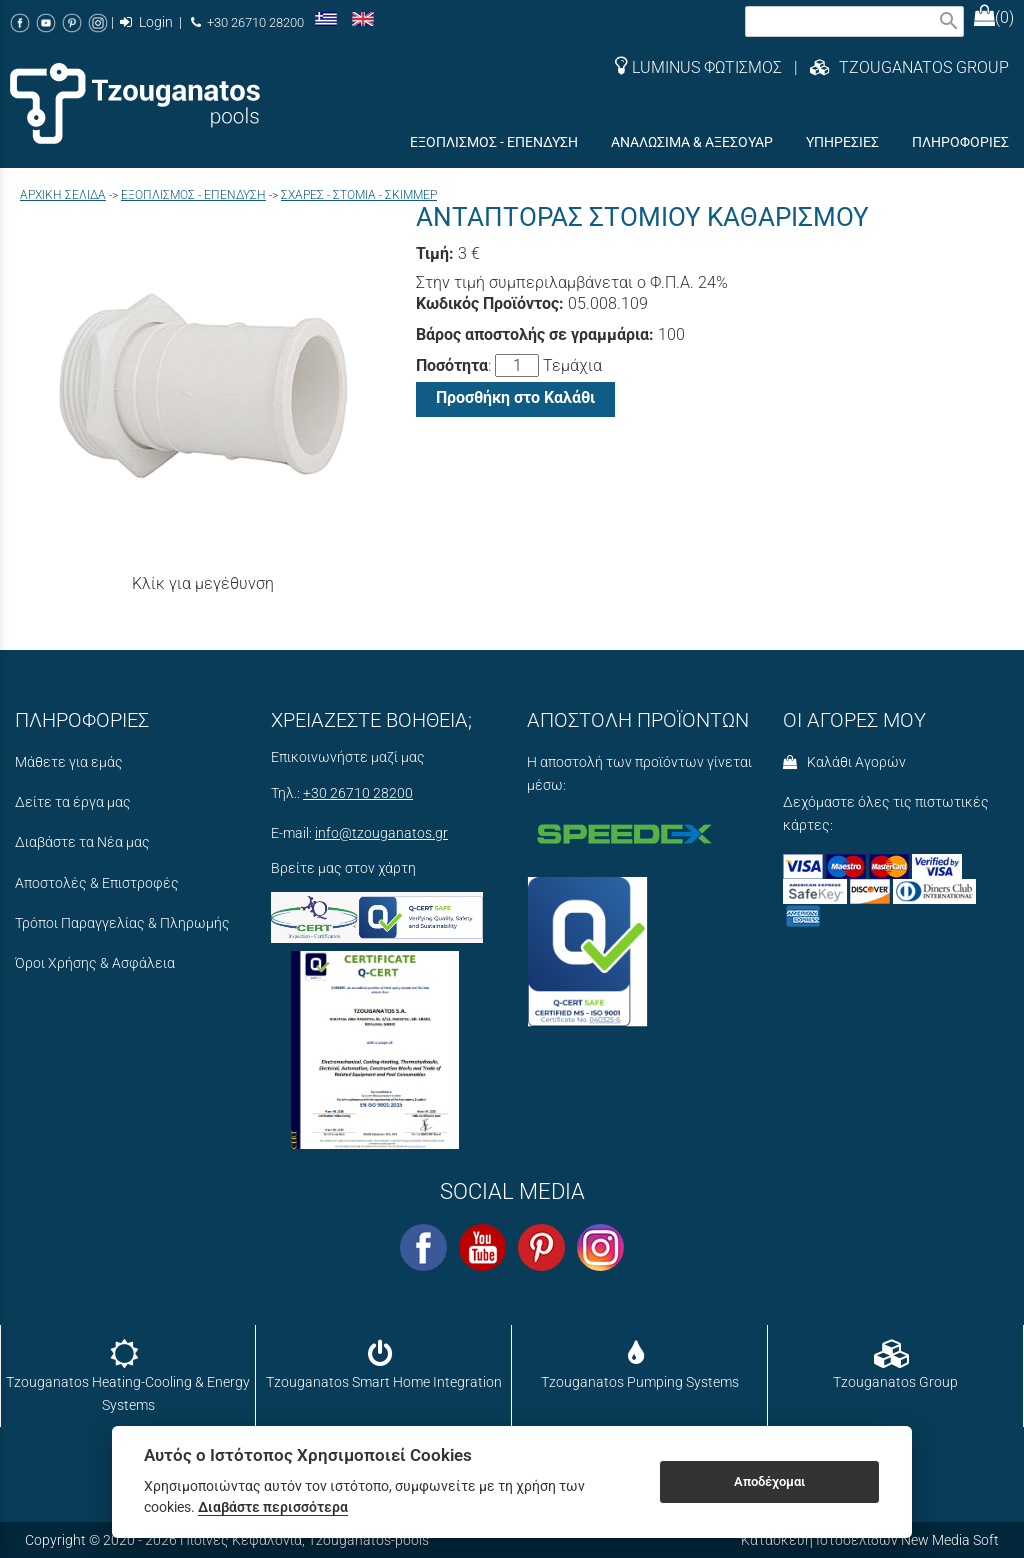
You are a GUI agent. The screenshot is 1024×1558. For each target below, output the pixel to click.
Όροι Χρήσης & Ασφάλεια (95, 963)
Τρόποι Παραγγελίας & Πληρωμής (122, 923)
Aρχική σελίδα (63, 195)
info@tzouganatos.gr (381, 833)
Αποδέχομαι (769, 1481)
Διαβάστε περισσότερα (273, 1507)
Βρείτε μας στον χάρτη (343, 868)
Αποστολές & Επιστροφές (97, 883)
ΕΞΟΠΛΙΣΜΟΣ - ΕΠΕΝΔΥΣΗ (193, 195)
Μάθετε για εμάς (69, 762)
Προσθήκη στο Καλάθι (515, 397)
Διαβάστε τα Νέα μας (82, 842)
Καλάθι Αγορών (844, 762)
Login (146, 22)
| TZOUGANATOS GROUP (895, 67)
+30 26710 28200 (247, 22)
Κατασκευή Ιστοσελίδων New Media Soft (870, 1540)
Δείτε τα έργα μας (73, 802)
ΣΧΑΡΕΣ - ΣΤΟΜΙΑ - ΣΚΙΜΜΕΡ (359, 195)
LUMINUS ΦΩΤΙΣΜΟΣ (698, 67)
